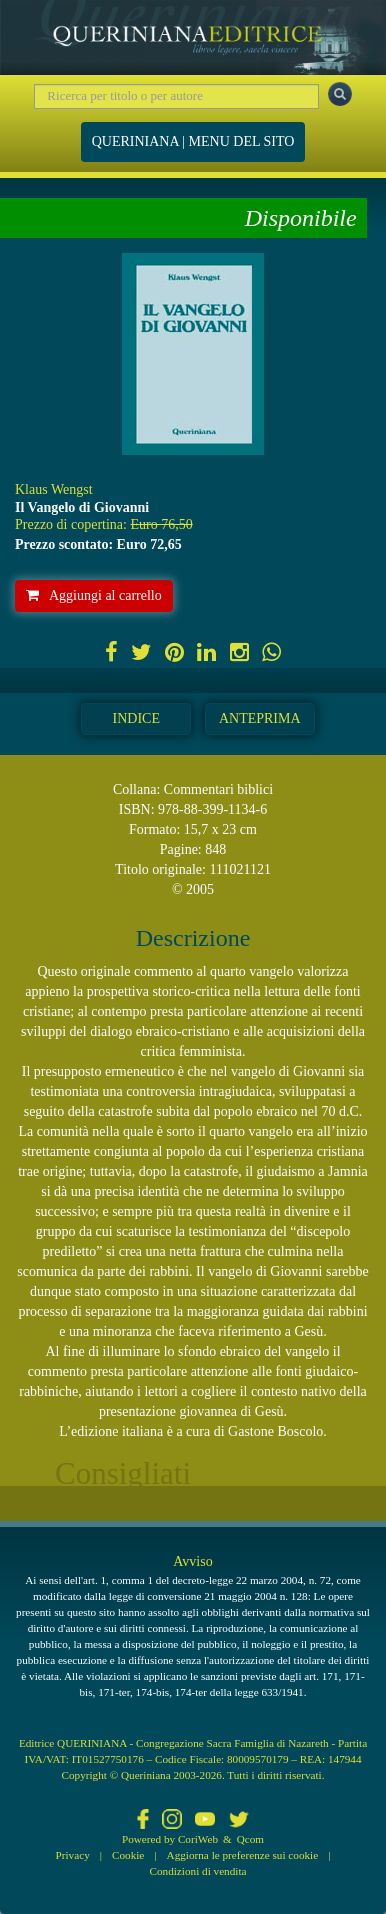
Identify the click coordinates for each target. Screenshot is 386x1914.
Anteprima (260, 718)
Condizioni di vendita (198, 1871)
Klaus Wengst (54, 489)
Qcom (250, 1839)
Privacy (73, 1855)
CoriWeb (198, 1839)
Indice (136, 718)
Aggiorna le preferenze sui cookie (243, 1855)
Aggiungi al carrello (94, 595)
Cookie (128, 1855)
